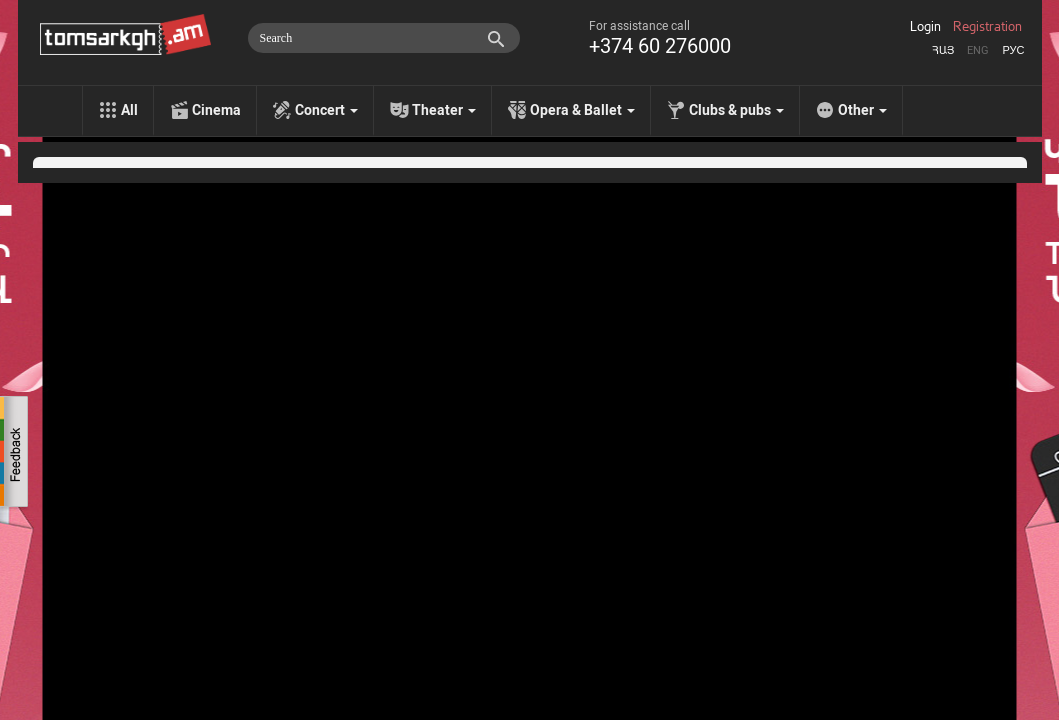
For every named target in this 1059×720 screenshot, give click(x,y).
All (129, 110)
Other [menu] (862, 110)
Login (925, 27)
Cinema (216, 110)
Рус (1013, 50)
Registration (987, 27)
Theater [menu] (444, 110)
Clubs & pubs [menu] (736, 110)
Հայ (943, 50)
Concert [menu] (326, 110)
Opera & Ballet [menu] (582, 110)
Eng (978, 50)
